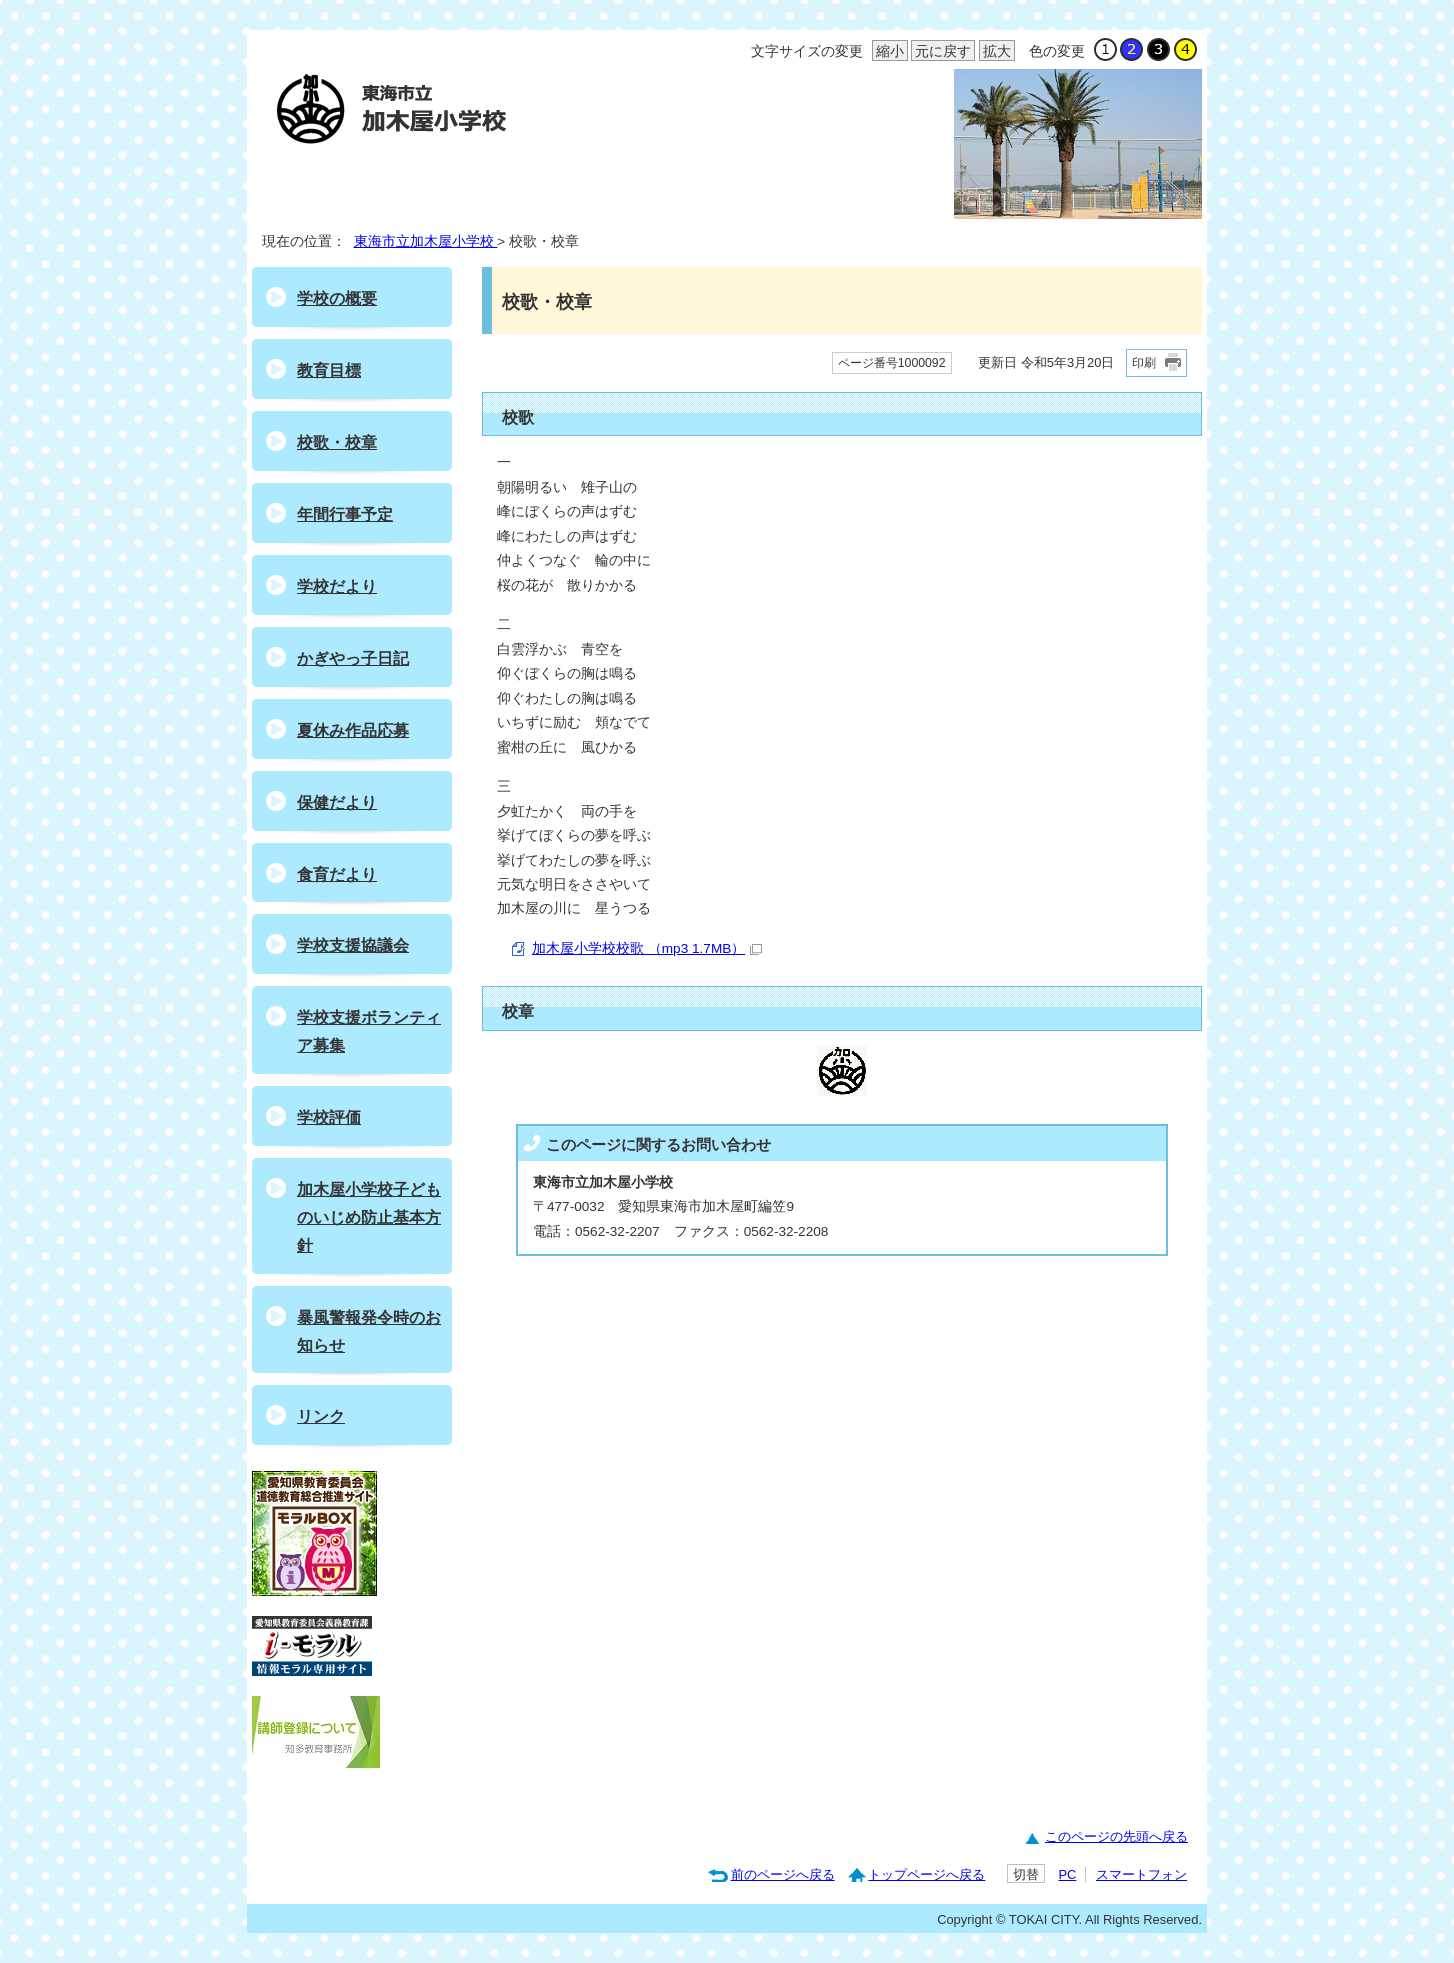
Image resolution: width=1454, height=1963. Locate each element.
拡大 (995, 52)
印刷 (1144, 363)
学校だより (337, 586)
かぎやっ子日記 (353, 658)
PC (1067, 1874)
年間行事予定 (345, 514)
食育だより (337, 874)
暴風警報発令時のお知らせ (369, 1331)
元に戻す (941, 52)
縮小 (888, 52)
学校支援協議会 (353, 945)
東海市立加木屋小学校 (426, 241)
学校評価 (329, 1117)
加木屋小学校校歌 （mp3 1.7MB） (647, 948)
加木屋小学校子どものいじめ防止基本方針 (369, 1217)
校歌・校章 (337, 442)
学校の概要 (337, 298)
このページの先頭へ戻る (1116, 1836)
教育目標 (329, 370)
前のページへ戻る (783, 1874)
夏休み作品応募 (353, 730)
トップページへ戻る (926, 1874)
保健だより (337, 802)
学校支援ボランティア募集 (369, 1031)
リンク (321, 1416)
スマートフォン (1141, 1874)
